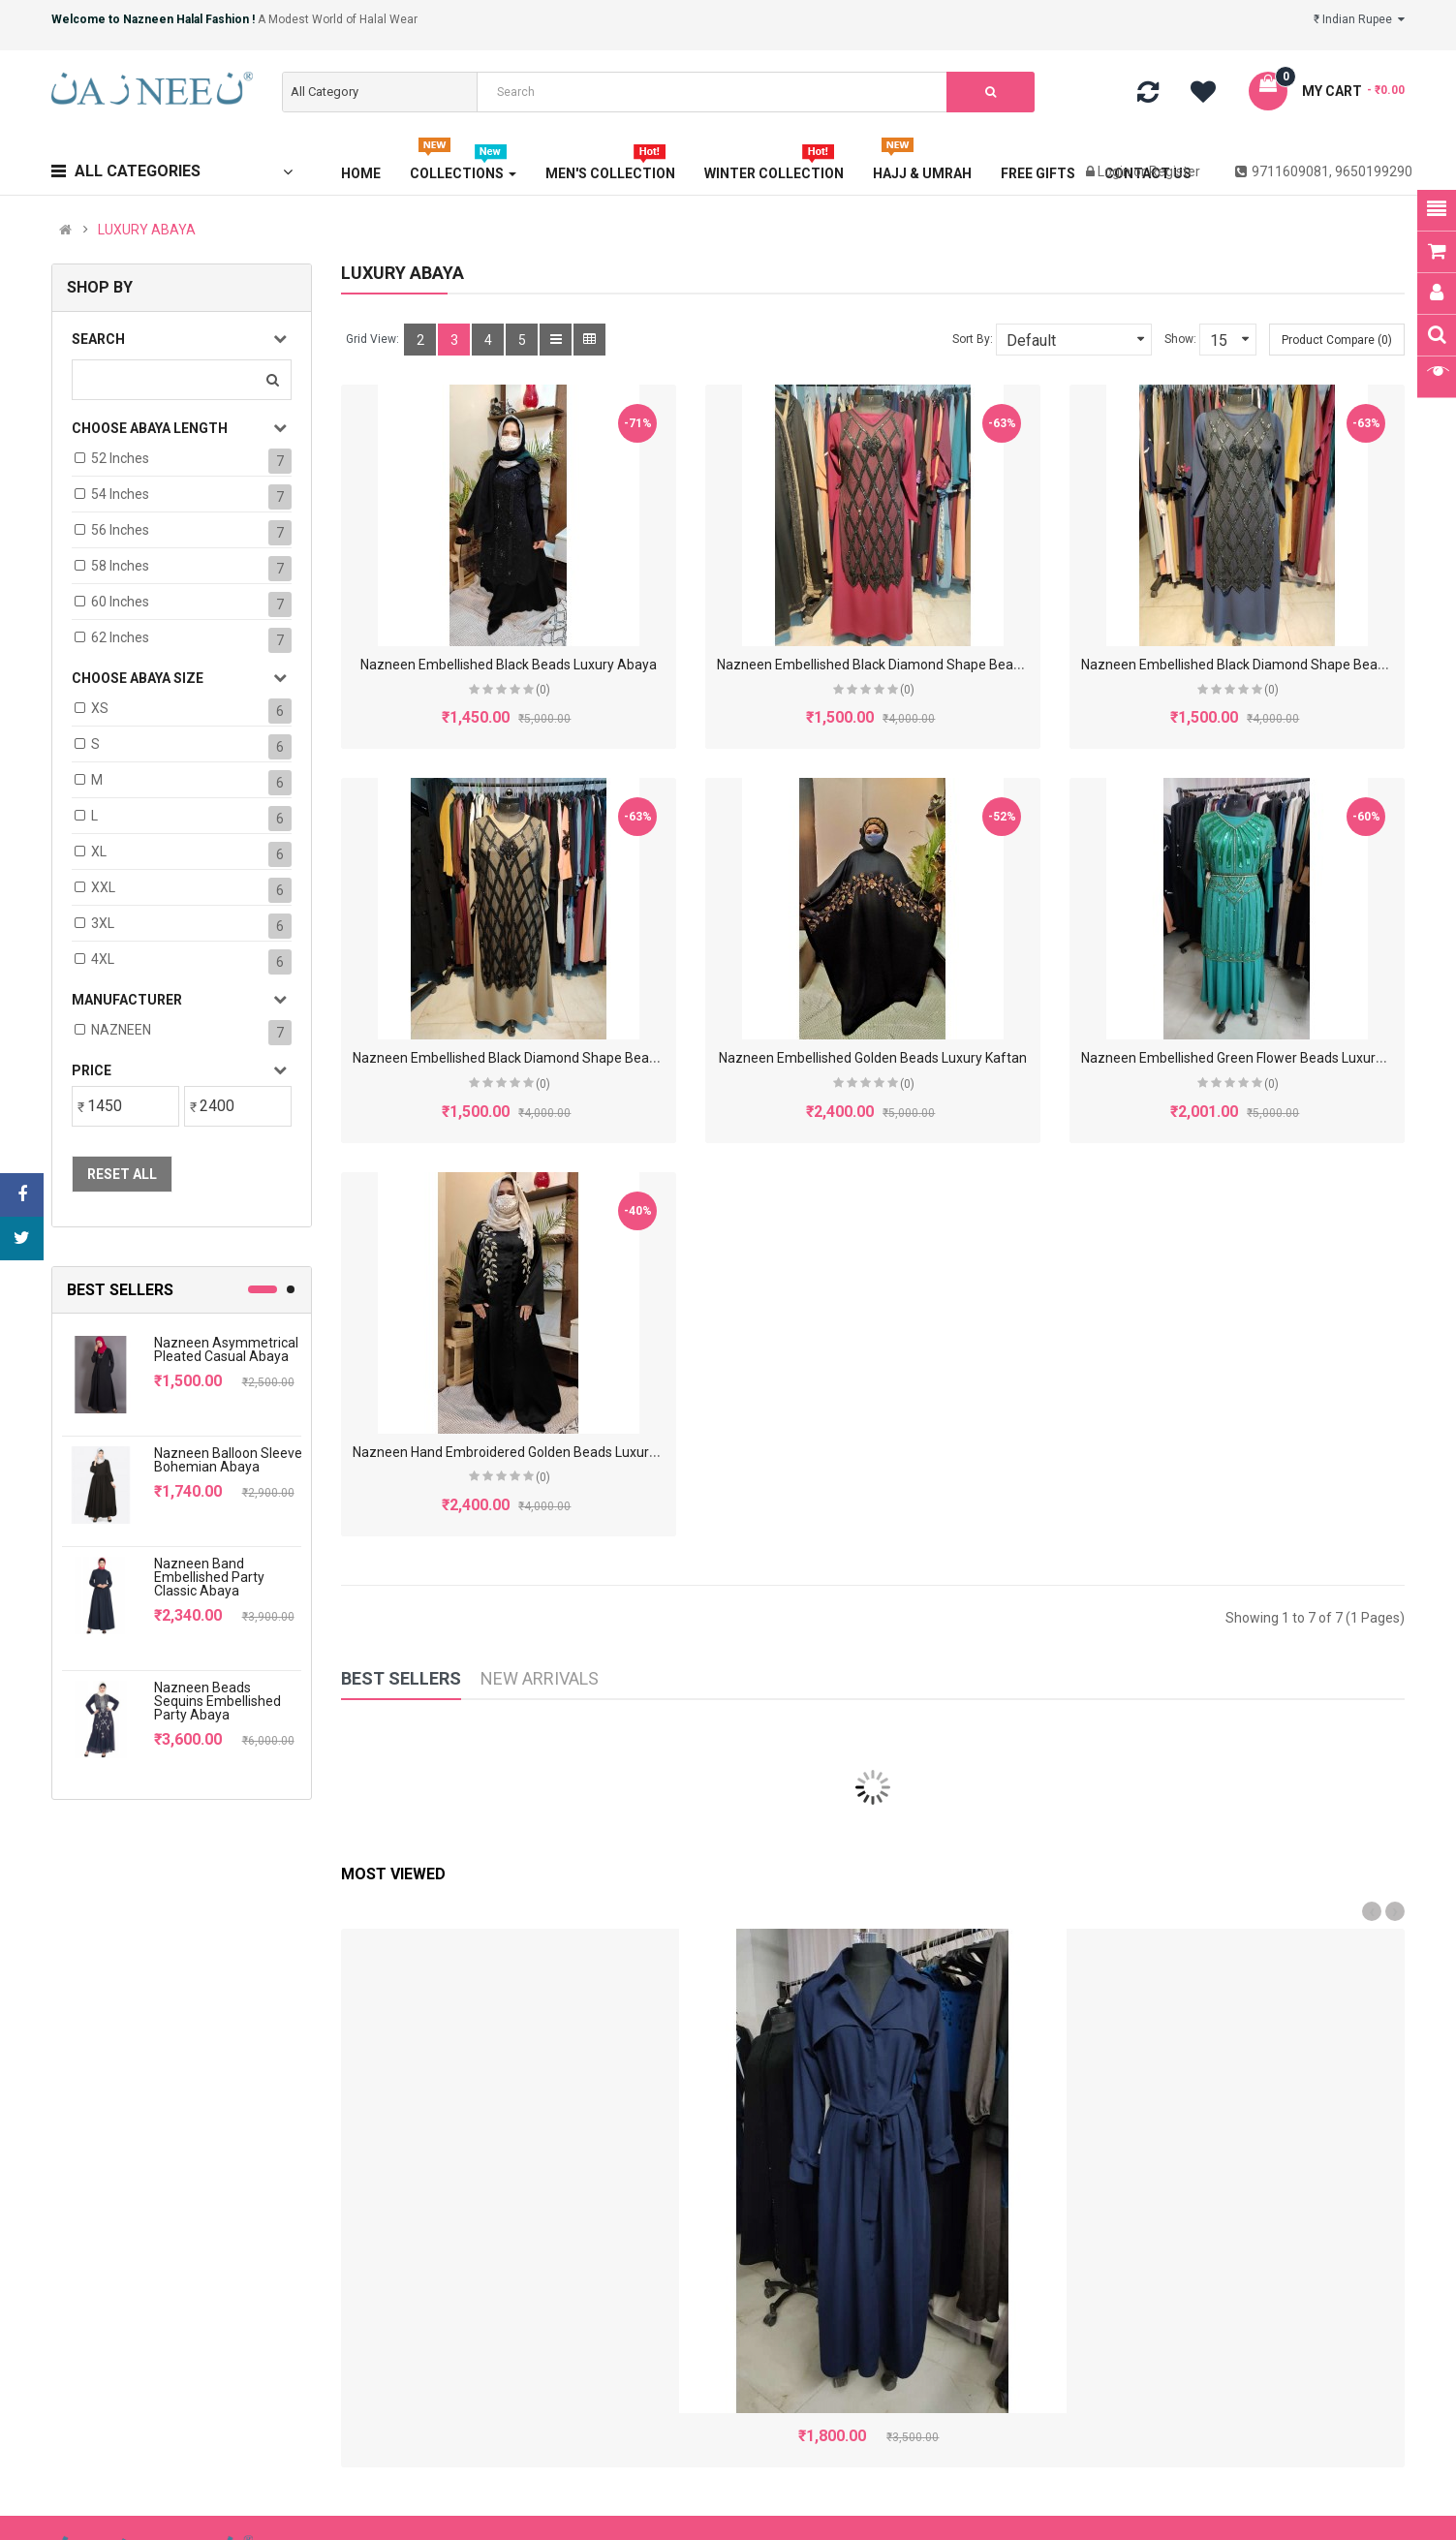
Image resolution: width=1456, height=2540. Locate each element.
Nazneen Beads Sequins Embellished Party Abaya (217, 1701)
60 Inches (120, 601)
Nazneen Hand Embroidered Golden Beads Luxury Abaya (525, 1452)
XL (99, 851)
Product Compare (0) (1337, 340)
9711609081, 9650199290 (1323, 171)
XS (99, 708)
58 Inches (120, 565)
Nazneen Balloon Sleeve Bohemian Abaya (228, 1459)
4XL (102, 959)
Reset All (122, 1174)
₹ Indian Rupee (1359, 19)
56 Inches (120, 530)
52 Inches (120, 458)
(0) (543, 690)
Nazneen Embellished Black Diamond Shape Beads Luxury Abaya (915, 664)
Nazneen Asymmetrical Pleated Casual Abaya (226, 1349)
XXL (103, 887)
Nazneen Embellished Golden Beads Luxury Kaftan (873, 1058)
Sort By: (972, 339)
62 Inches (120, 637)
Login (1115, 171)
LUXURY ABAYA (147, 229)
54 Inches (120, 494)
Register (1174, 171)
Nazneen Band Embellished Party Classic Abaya (209, 1577)
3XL (102, 923)
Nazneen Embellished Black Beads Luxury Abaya (508, 664)
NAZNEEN (121, 1030)
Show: (1180, 339)
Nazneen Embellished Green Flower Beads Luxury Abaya (1253, 1058)
